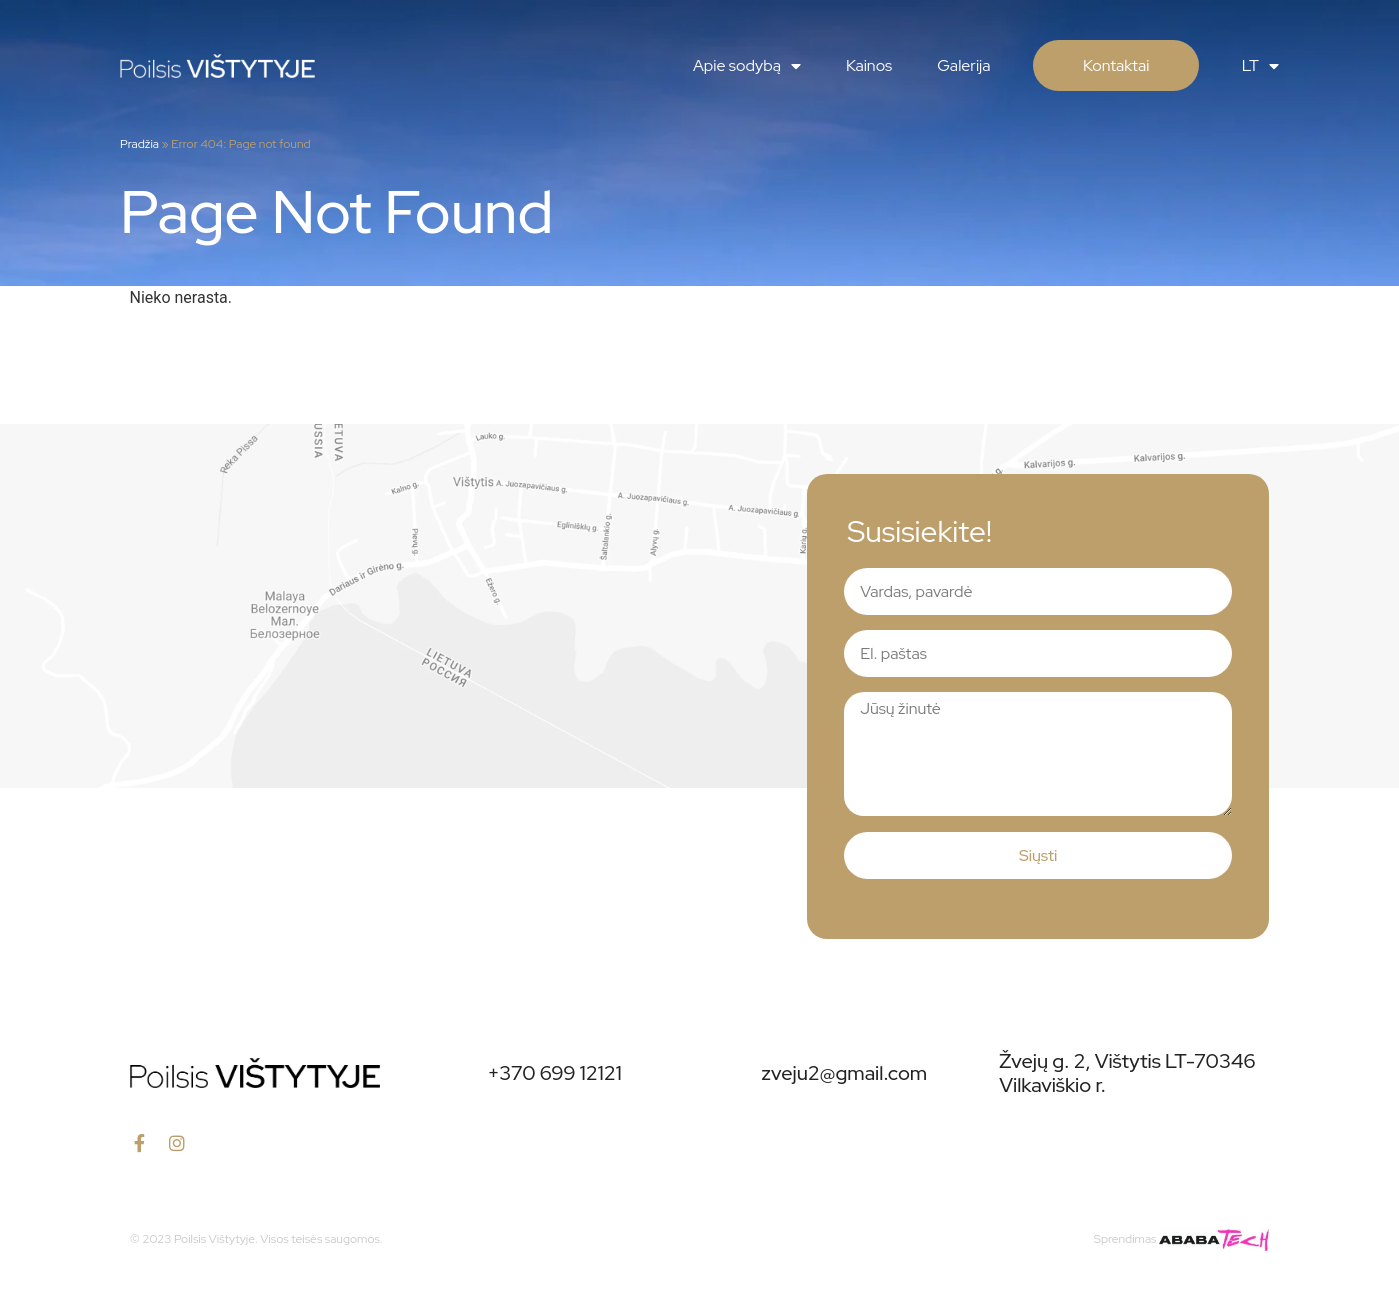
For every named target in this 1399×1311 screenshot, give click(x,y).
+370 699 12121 (554, 1073)
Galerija (963, 65)
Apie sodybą (747, 66)
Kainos (869, 65)
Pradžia (139, 144)
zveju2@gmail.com (845, 1073)
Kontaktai (1116, 65)
